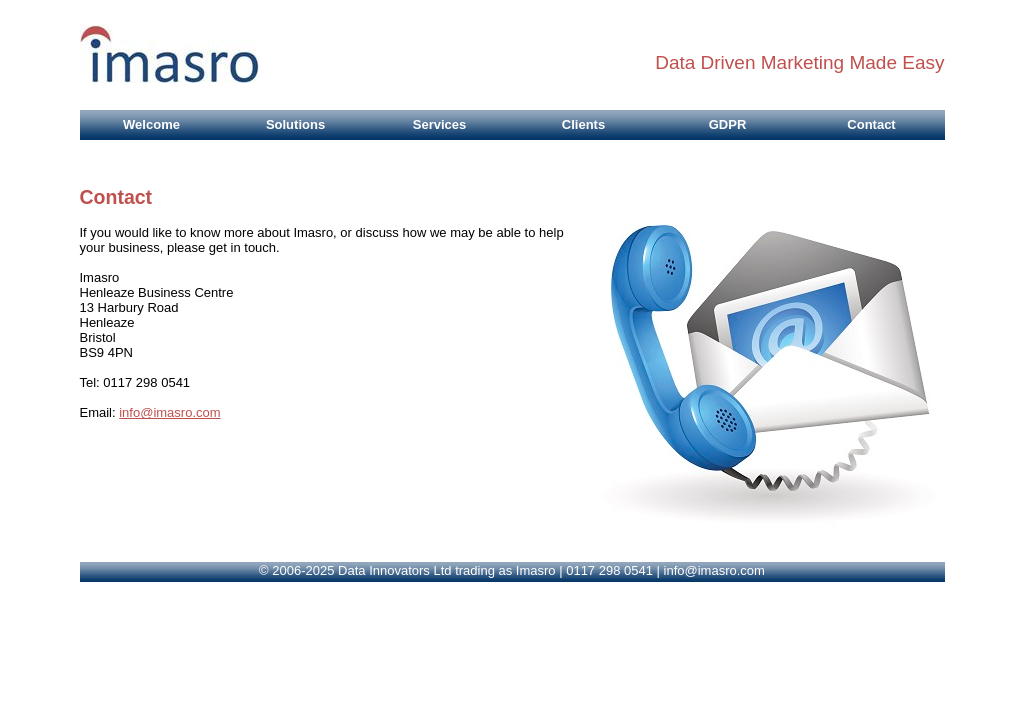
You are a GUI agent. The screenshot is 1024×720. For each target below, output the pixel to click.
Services (440, 124)
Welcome (151, 124)
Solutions (295, 124)
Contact (871, 124)
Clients (583, 124)
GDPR (728, 124)
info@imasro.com (169, 412)
